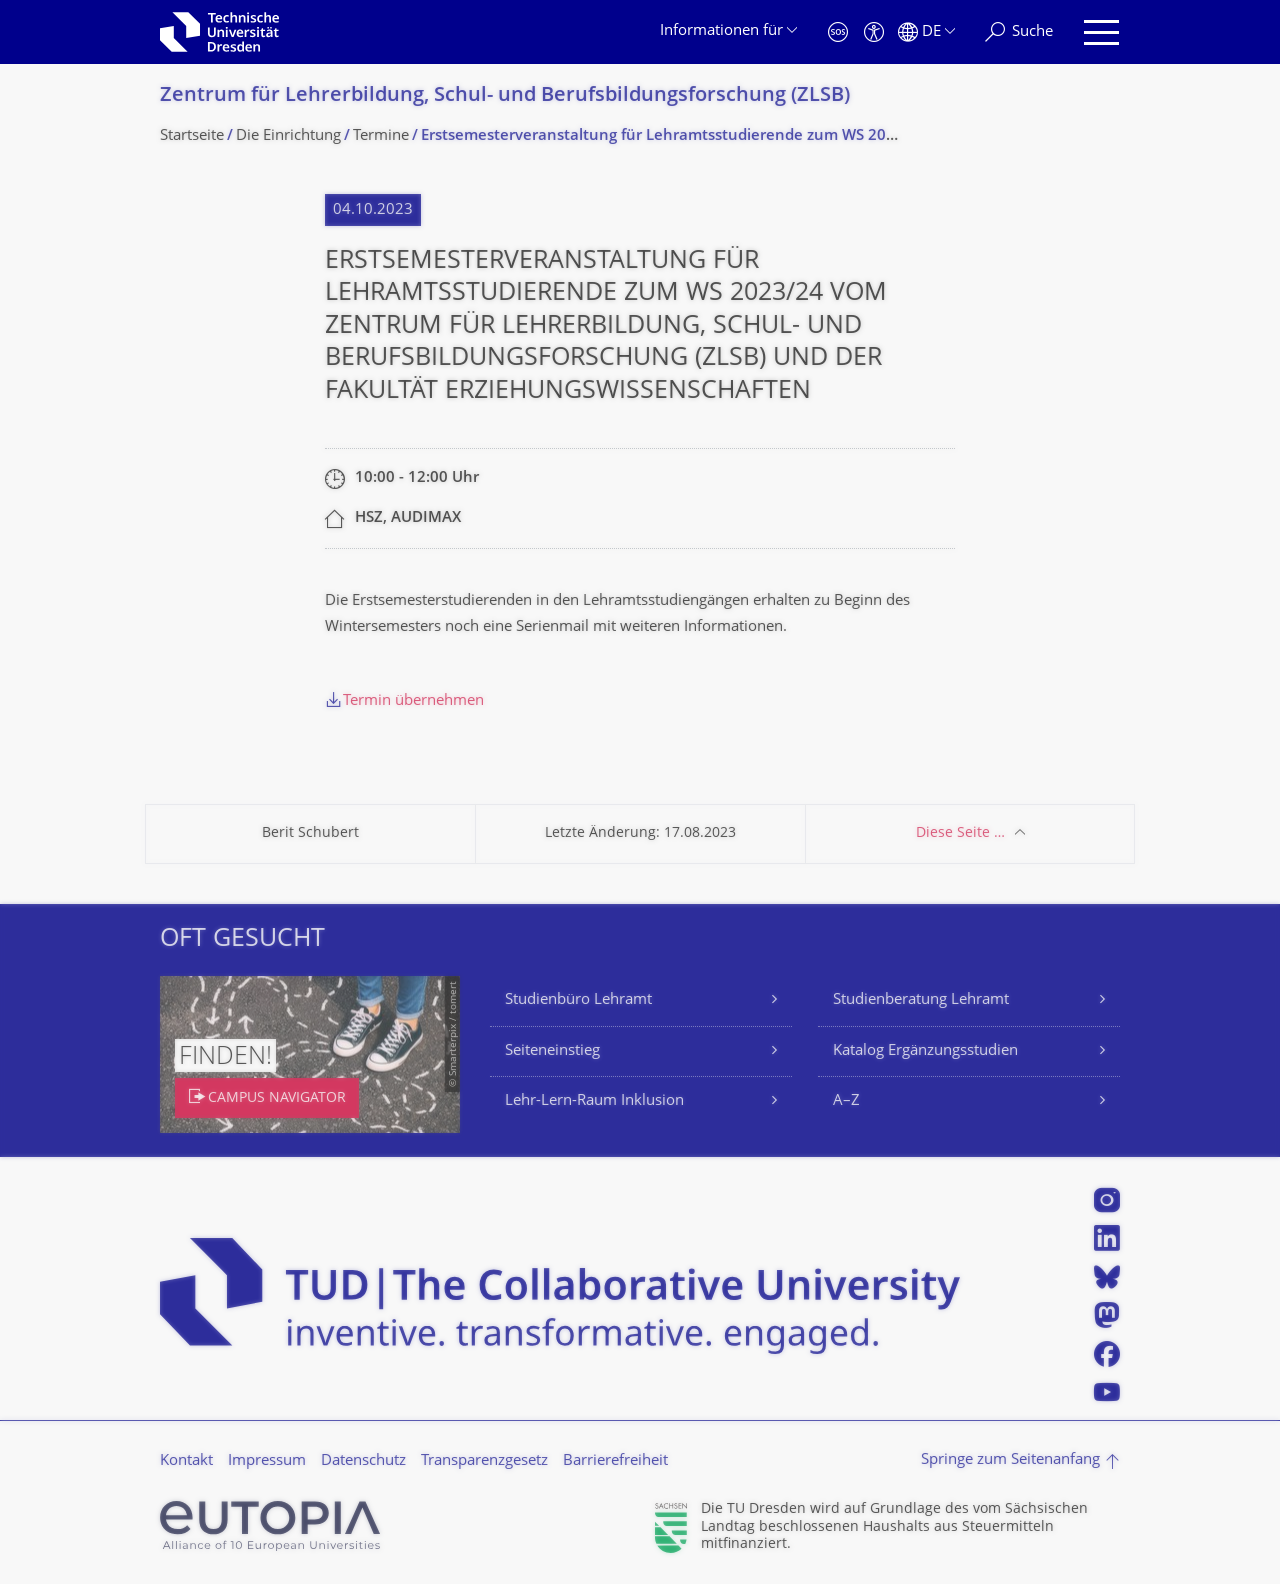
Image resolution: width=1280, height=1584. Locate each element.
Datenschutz (363, 1461)
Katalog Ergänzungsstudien (925, 1051)
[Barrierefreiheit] (874, 32)
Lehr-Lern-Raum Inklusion (594, 1101)
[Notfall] (838, 32)
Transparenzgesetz (484, 1461)
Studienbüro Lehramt (578, 1000)
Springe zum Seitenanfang (1010, 1460)
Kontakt (186, 1461)
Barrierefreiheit (615, 1461)
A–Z (846, 1101)
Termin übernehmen (413, 701)
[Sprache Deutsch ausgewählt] (926, 32)
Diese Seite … (960, 833)
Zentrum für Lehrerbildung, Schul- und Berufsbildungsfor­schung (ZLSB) (505, 96)
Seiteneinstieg (552, 1051)
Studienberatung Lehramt (921, 1000)
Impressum (267, 1461)
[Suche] (1019, 32)
